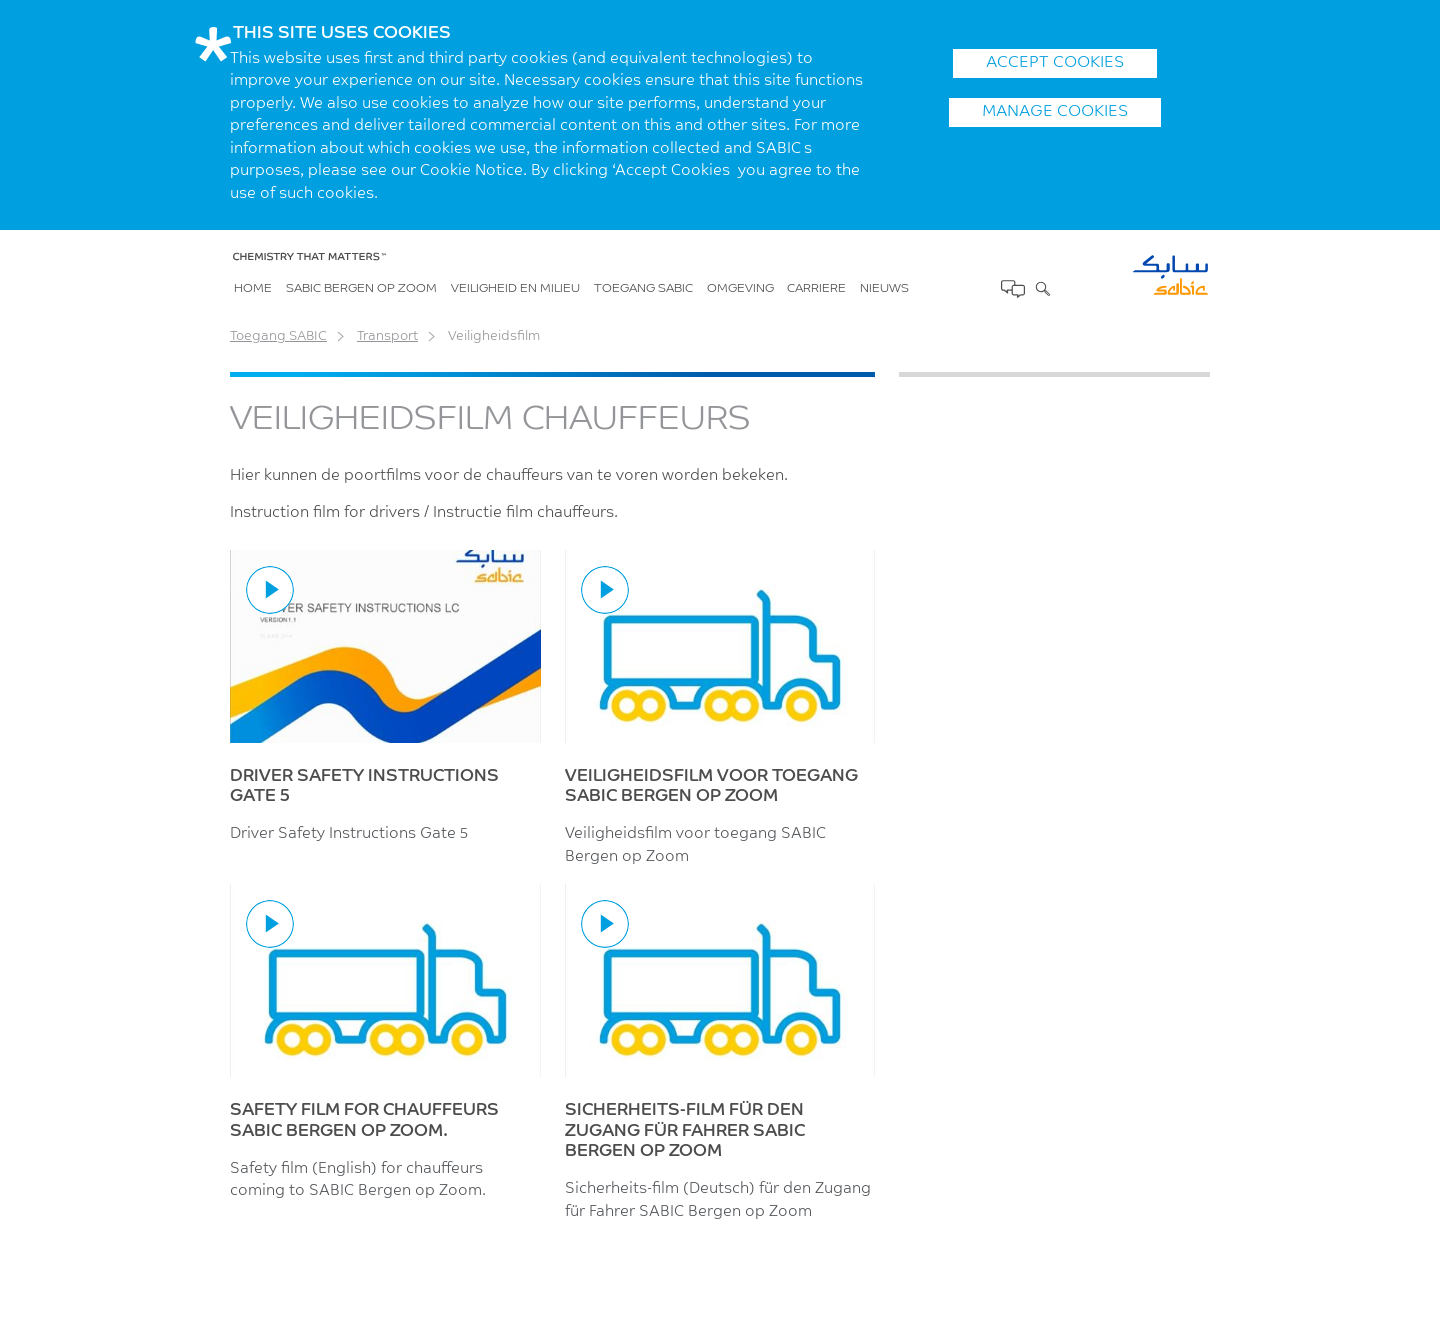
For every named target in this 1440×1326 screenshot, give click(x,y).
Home (253, 289)
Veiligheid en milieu (515, 289)
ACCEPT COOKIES (1055, 63)
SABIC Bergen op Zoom (361, 289)
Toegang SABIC (643, 289)
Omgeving (740, 289)
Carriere (816, 289)
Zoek (1041, 288)
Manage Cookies (1055, 112)
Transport (387, 336)
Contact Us (1011, 289)
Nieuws (884, 289)
